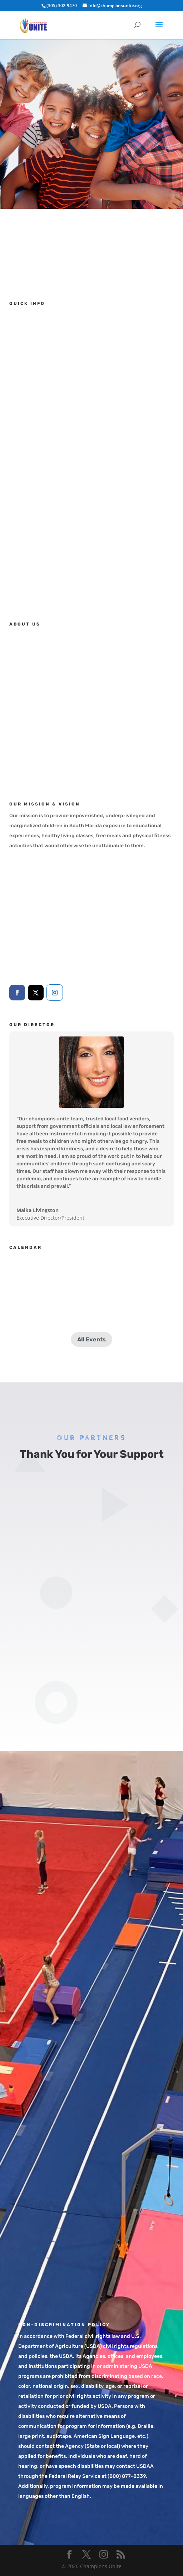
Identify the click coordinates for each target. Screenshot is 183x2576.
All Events (91, 1339)
